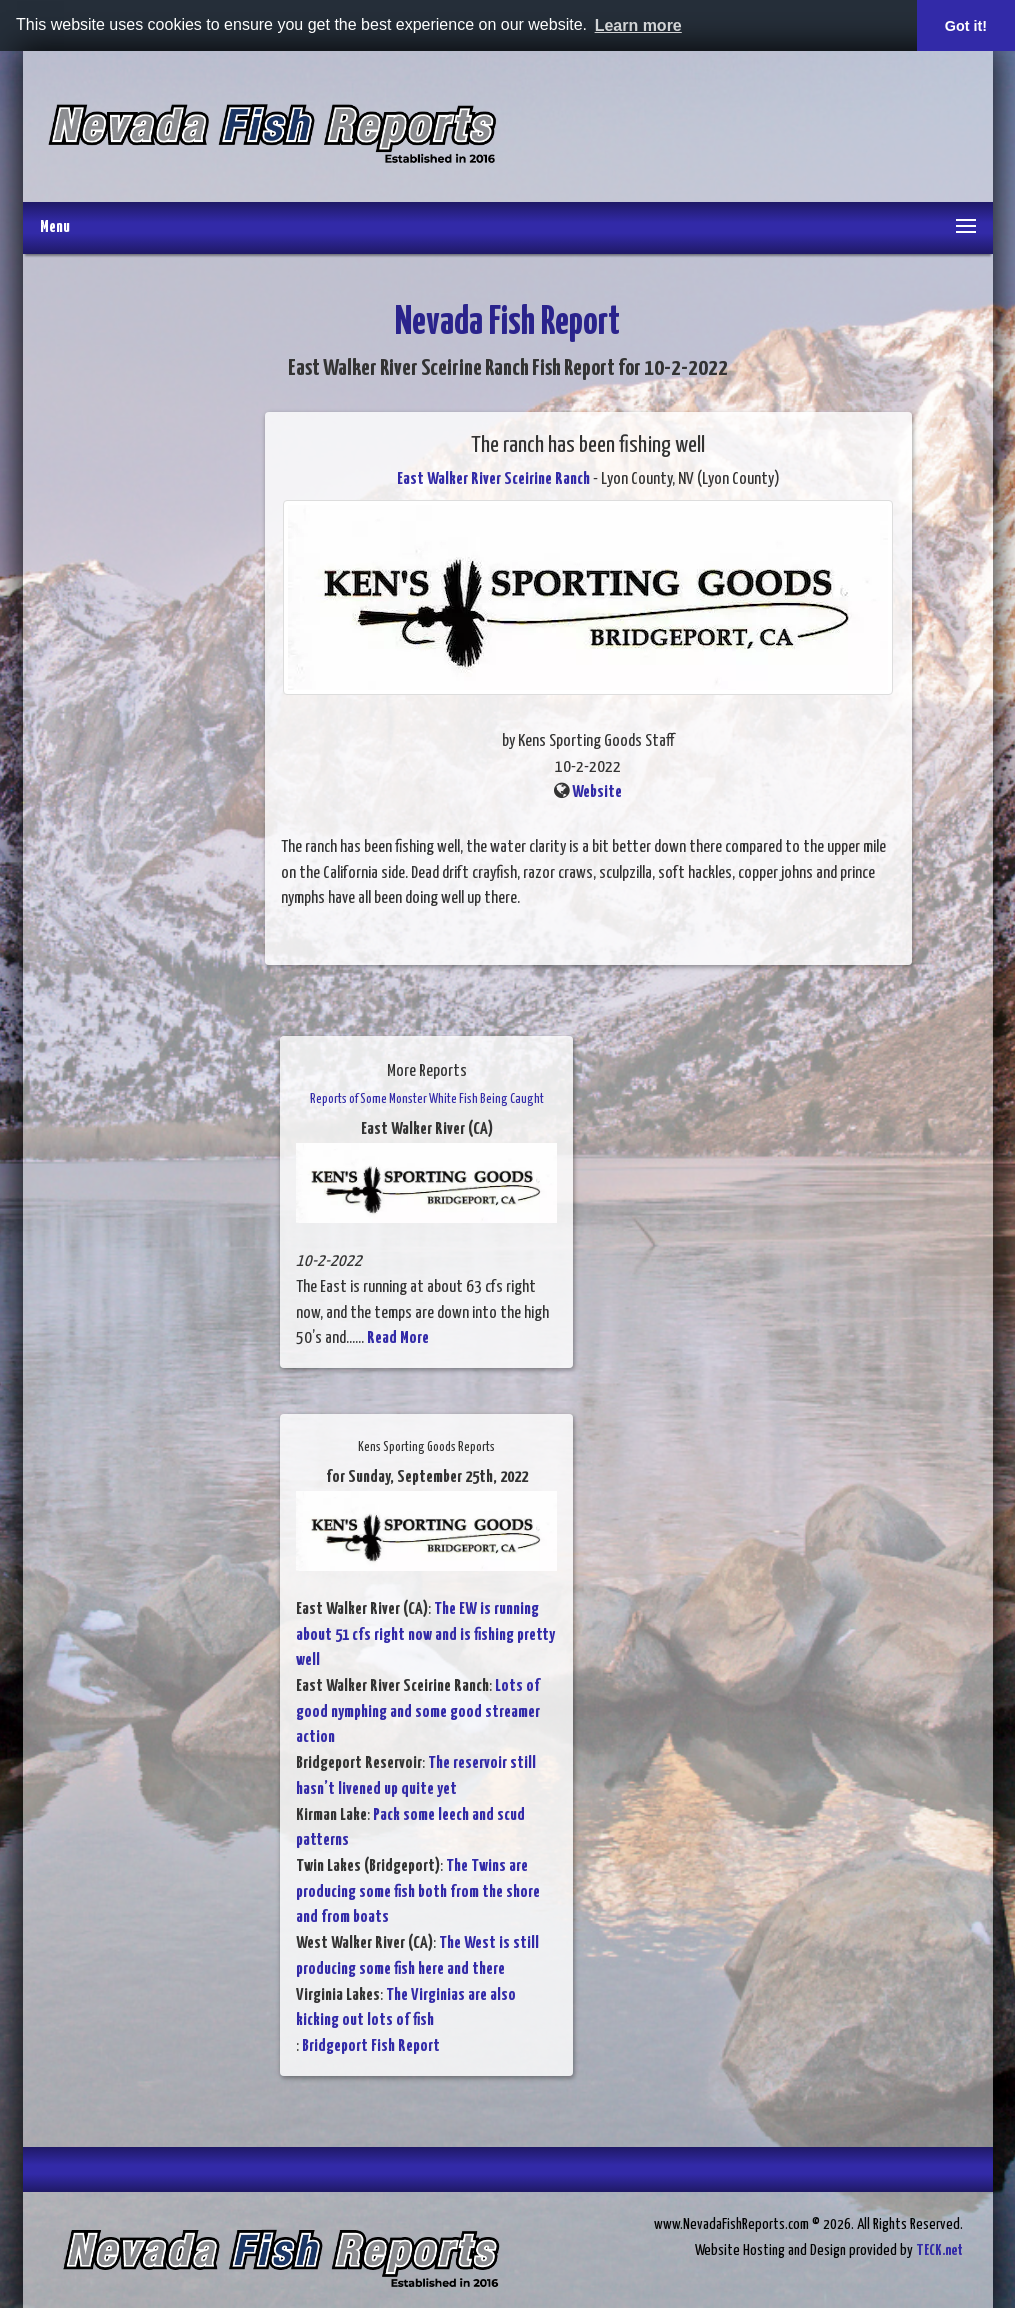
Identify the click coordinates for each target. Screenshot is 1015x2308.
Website (597, 792)
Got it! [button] (966, 26)
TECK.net (939, 2250)
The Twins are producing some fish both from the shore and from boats (418, 1892)
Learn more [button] (638, 25)
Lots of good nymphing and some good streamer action (418, 1712)
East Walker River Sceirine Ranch (493, 479)
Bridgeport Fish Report (371, 2046)
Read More (398, 1338)
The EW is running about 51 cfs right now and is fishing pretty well (425, 1635)
